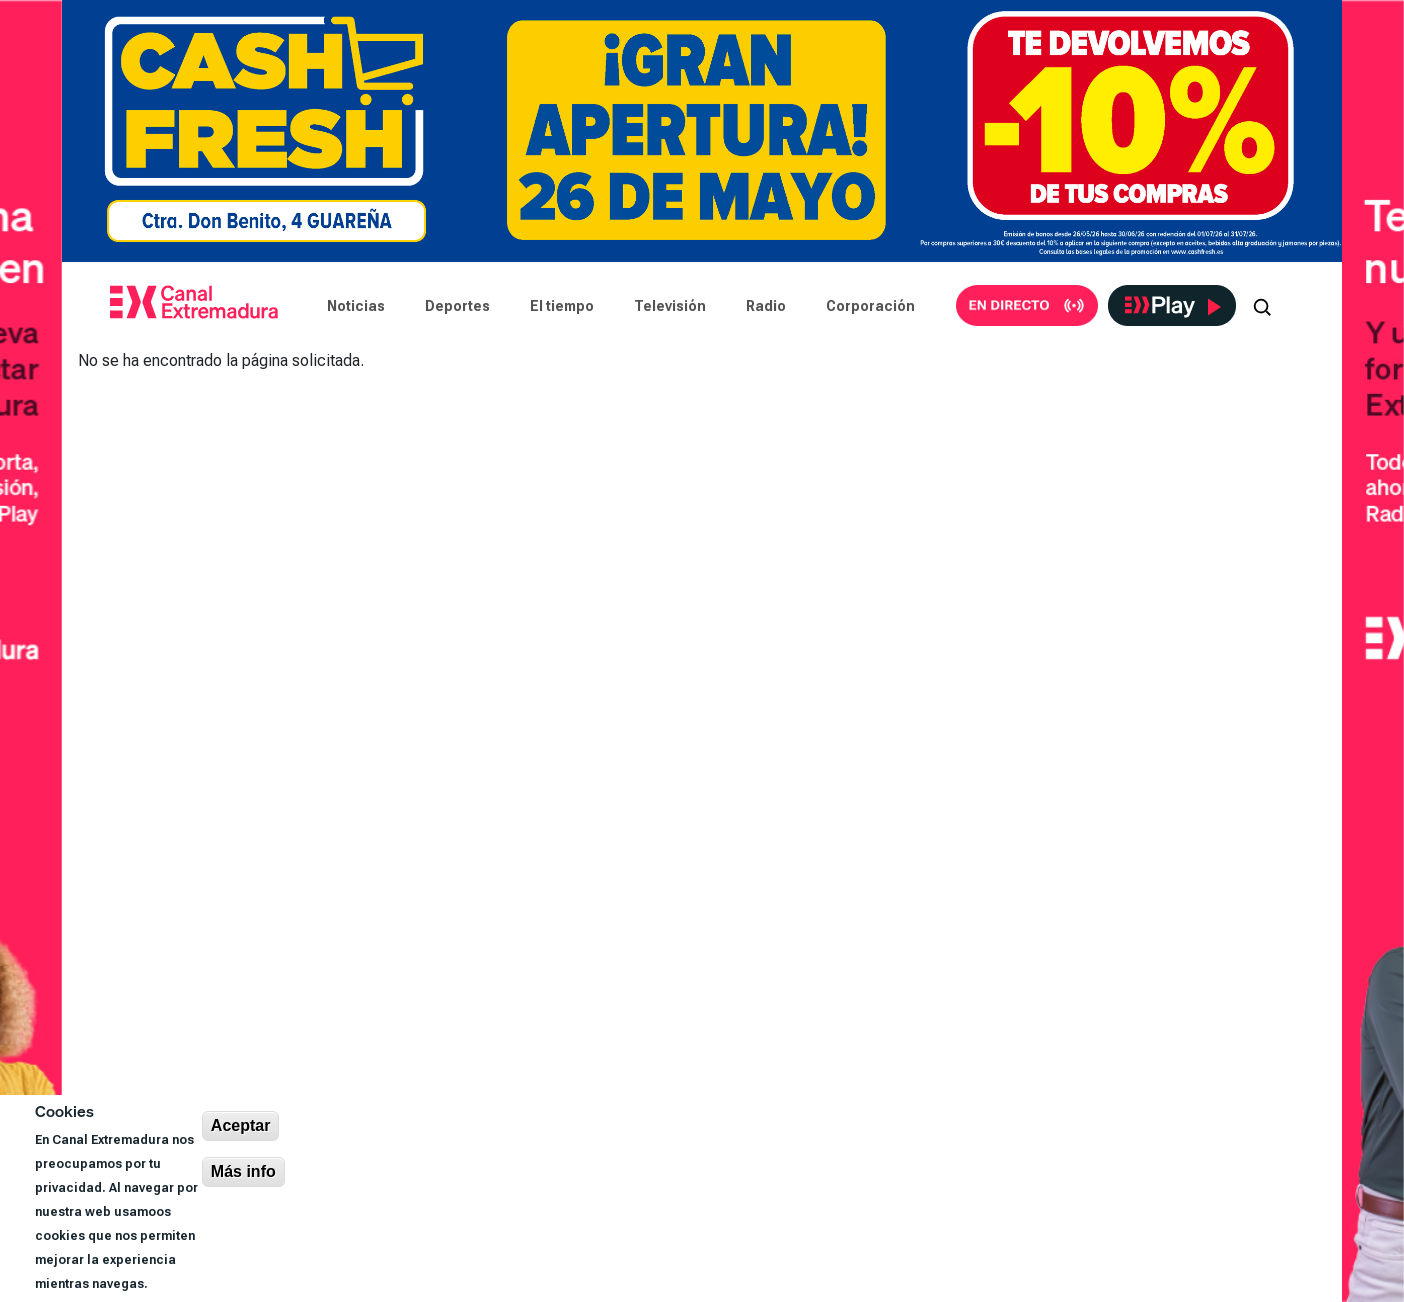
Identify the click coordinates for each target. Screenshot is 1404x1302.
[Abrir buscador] (1262, 306)
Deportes (457, 306)
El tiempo (562, 306)
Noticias (356, 306)
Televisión (670, 306)
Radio (766, 306)
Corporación (870, 306)
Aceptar (241, 1125)
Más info (243, 1171)
